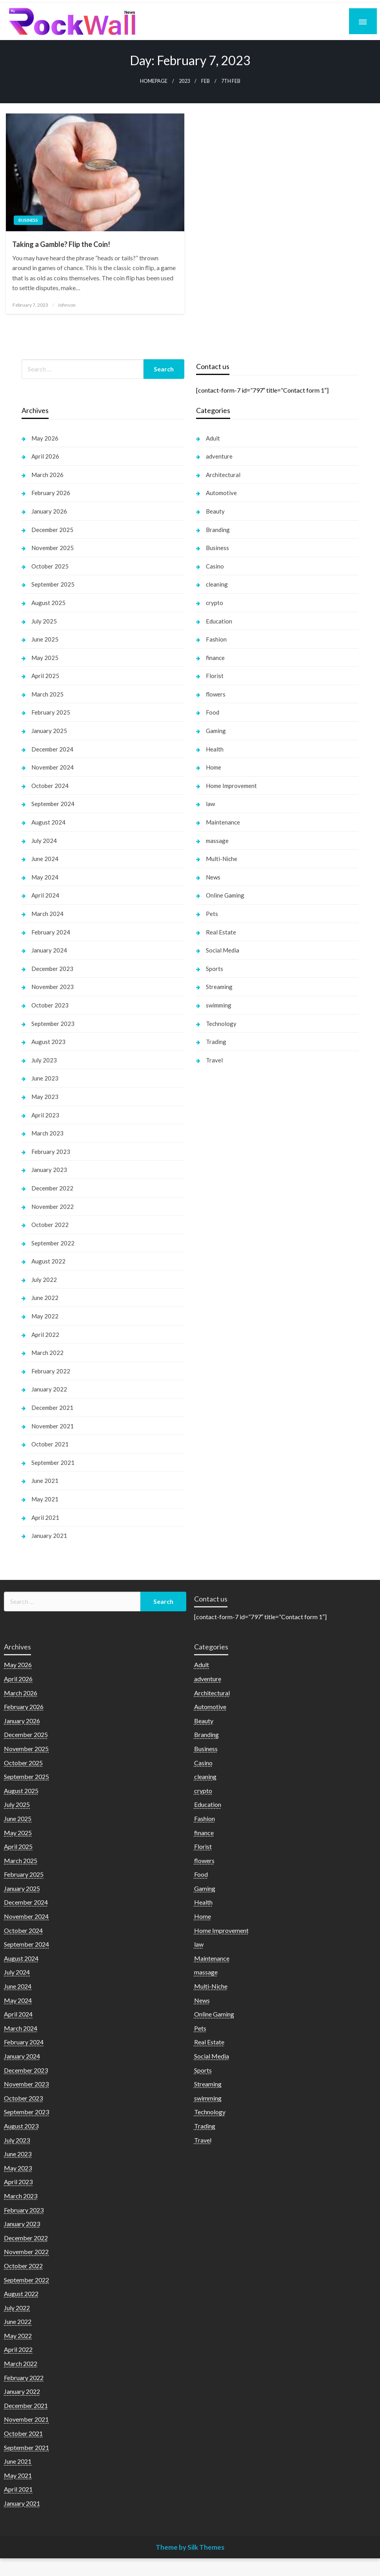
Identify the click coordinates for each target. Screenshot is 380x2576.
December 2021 (52, 1407)
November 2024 (52, 767)
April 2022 (45, 1334)
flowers (215, 694)
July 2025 (44, 621)
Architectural (223, 474)
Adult (213, 438)
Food (212, 712)
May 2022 (44, 1316)
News (213, 877)
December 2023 (52, 968)
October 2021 (50, 1444)
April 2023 (45, 1115)
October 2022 (50, 1224)
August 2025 (48, 602)
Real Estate (221, 932)
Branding (218, 529)
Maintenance (223, 822)
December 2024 (52, 749)
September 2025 (53, 584)
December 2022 (52, 1188)
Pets (212, 913)
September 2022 (53, 1243)
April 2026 (45, 456)
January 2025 (49, 730)
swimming (218, 1005)
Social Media (222, 950)
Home (213, 767)
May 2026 (44, 438)
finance (215, 657)
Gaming (216, 730)
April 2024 (45, 895)
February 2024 (50, 932)
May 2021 (44, 1499)
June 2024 (44, 858)
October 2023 (50, 1005)
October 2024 (50, 785)
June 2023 (44, 1078)
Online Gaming (225, 895)
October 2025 (50, 566)
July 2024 (44, 840)
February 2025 (50, 712)
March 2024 (47, 913)
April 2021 (45, 1517)
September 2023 (53, 1023)
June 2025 (44, 639)
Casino (215, 566)
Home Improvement (231, 785)
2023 (184, 81)
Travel (214, 1060)
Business (28, 220)
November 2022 (52, 1206)
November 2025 (52, 547)
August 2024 (48, 822)
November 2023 (52, 986)
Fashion (216, 639)
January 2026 (49, 511)
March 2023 (47, 1133)
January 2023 (49, 1169)
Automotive (221, 492)
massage (217, 840)
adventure (219, 456)
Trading (216, 1041)
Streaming (219, 986)
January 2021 (49, 1535)
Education (219, 621)
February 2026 (50, 492)
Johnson (67, 305)
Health (215, 749)
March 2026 (47, 474)
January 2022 (49, 1389)
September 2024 (53, 803)
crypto (214, 602)
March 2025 (47, 694)
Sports (214, 968)
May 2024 (44, 877)
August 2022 (48, 1261)
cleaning (217, 584)
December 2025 (52, 529)
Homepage (153, 81)
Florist (215, 675)
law (210, 803)
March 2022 (47, 1352)
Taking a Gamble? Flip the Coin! (61, 244)
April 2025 (45, 675)
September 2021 (53, 1462)
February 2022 (50, 1371)
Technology (221, 1023)
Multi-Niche (221, 858)
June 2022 (44, 1297)
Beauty (215, 511)
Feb (205, 81)
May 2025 (44, 657)
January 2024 (49, 950)
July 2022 (44, 1279)
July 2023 (44, 1060)
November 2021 (52, 1426)
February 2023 (50, 1151)
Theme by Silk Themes (190, 2547)
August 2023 (48, 1041)
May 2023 (44, 1096)
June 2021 (44, 1480)
